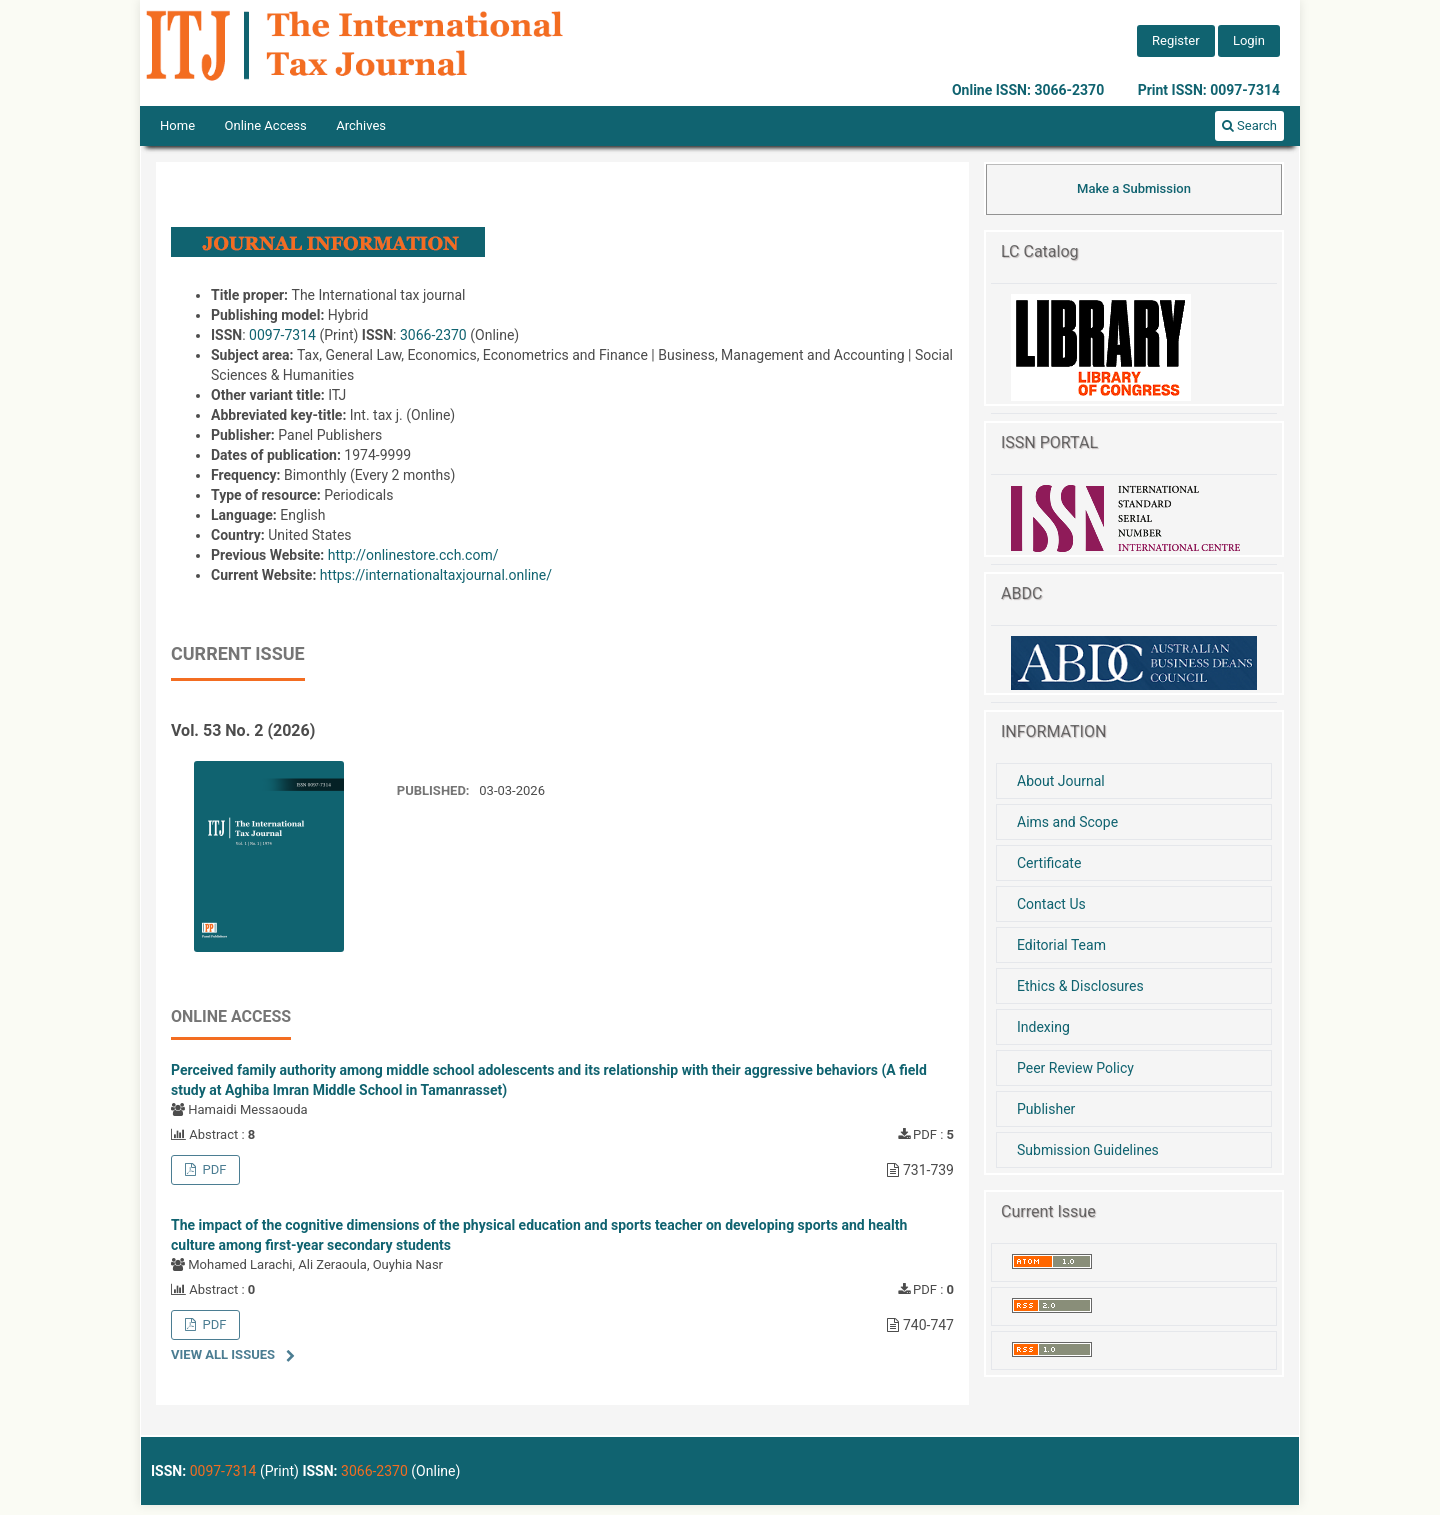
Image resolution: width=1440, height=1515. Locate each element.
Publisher (1046, 1109)
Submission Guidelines (1088, 1150)
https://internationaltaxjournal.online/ (436, 575)
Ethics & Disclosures (1080, 986)
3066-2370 (433, 335)
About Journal (1061, 781)
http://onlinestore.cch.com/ (413, 555)
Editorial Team (1061, 945)
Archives (361, 125)
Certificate (1049, 863)
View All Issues (223, 1354)
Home (177, 125)
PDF (212, 1169)
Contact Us (1051, 904)
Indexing (1043, 1027)
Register (1176, 40)
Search (1249, 125)
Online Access (266, 125)
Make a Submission (1134, 188)
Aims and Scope (1067, 822)
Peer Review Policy (1075, 1068)
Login (1249, 40)
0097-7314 (282, 335)
